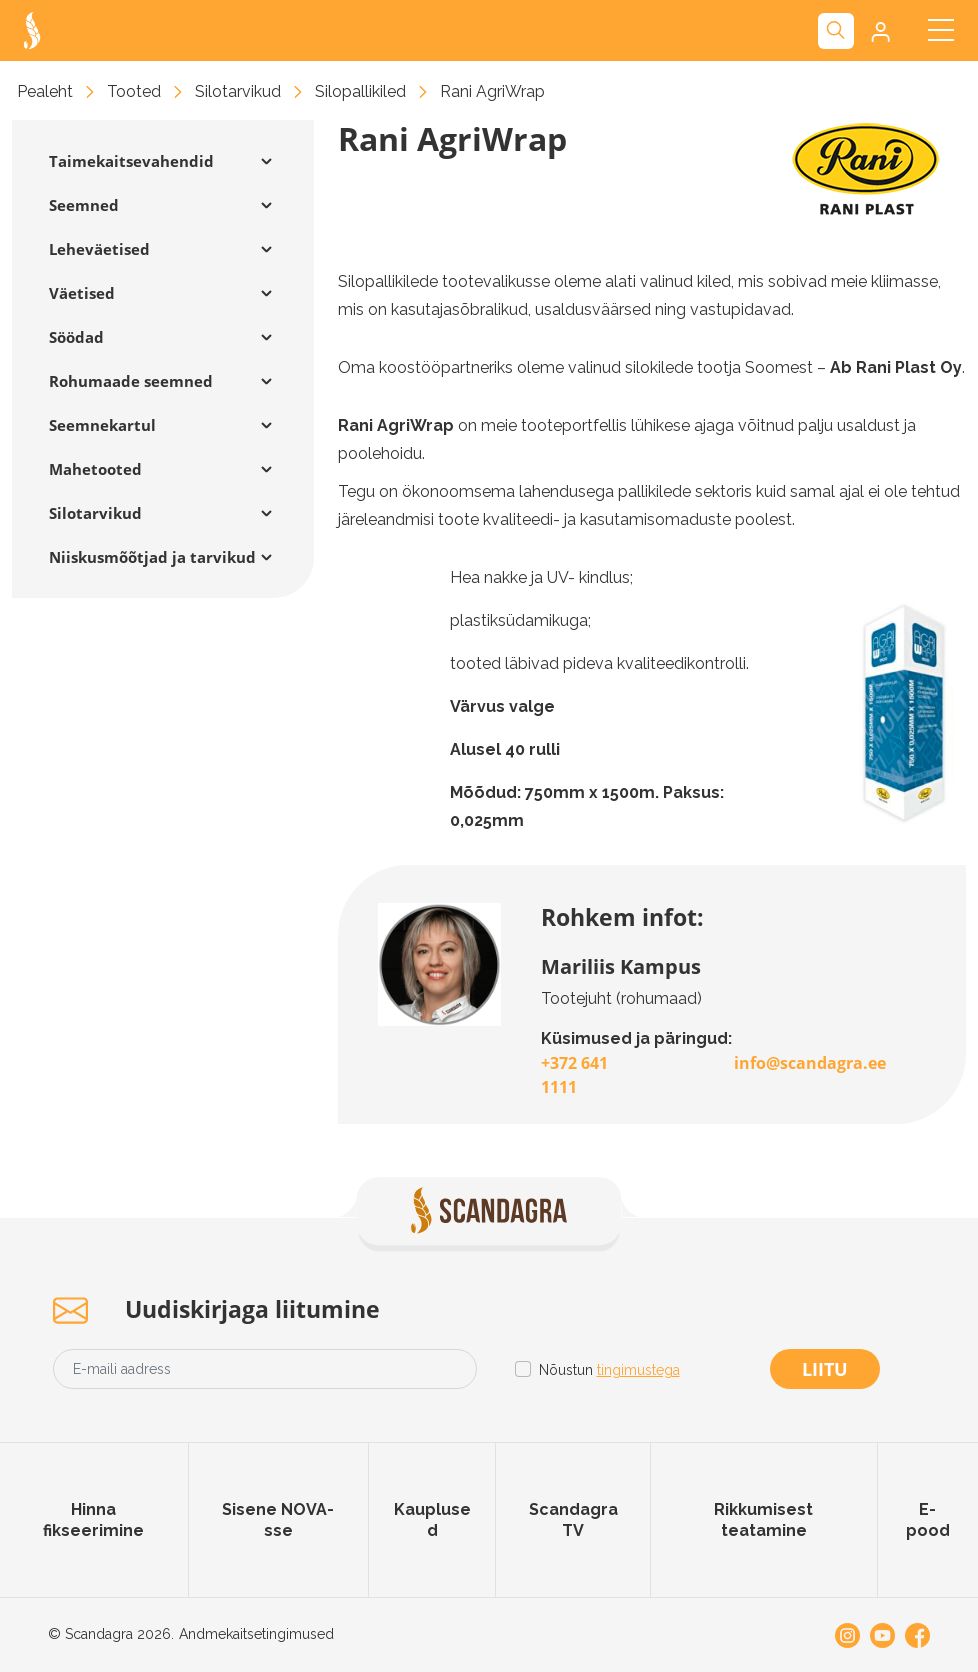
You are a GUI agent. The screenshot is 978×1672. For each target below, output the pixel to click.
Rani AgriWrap (492, 91)
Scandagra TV (573, 1520)
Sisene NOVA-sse (278, 1520)
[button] (878, 31)
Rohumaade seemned (131, 381)
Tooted (134, 91)
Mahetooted (95, 469)
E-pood (928, 1520)
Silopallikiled (360, 91)
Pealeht (45, 91)
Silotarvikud (238, 91)
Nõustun (609, 1370)
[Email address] (265, 1369)
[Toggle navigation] (940, 30)
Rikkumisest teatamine (763, 1520)
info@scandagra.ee (810, 1063)
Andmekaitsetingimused (256, 1634)
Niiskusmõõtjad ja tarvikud (152, 557)
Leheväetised (99, 249)
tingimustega (638, 1370)
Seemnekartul (102, 425)
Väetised (82, 293)
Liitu (825, 1369)
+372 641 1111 (574, 1075)
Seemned (84, 205)
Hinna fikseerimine (93, 1520)
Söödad (76, 337)
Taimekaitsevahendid (131, 161)
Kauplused (432, 1520)
